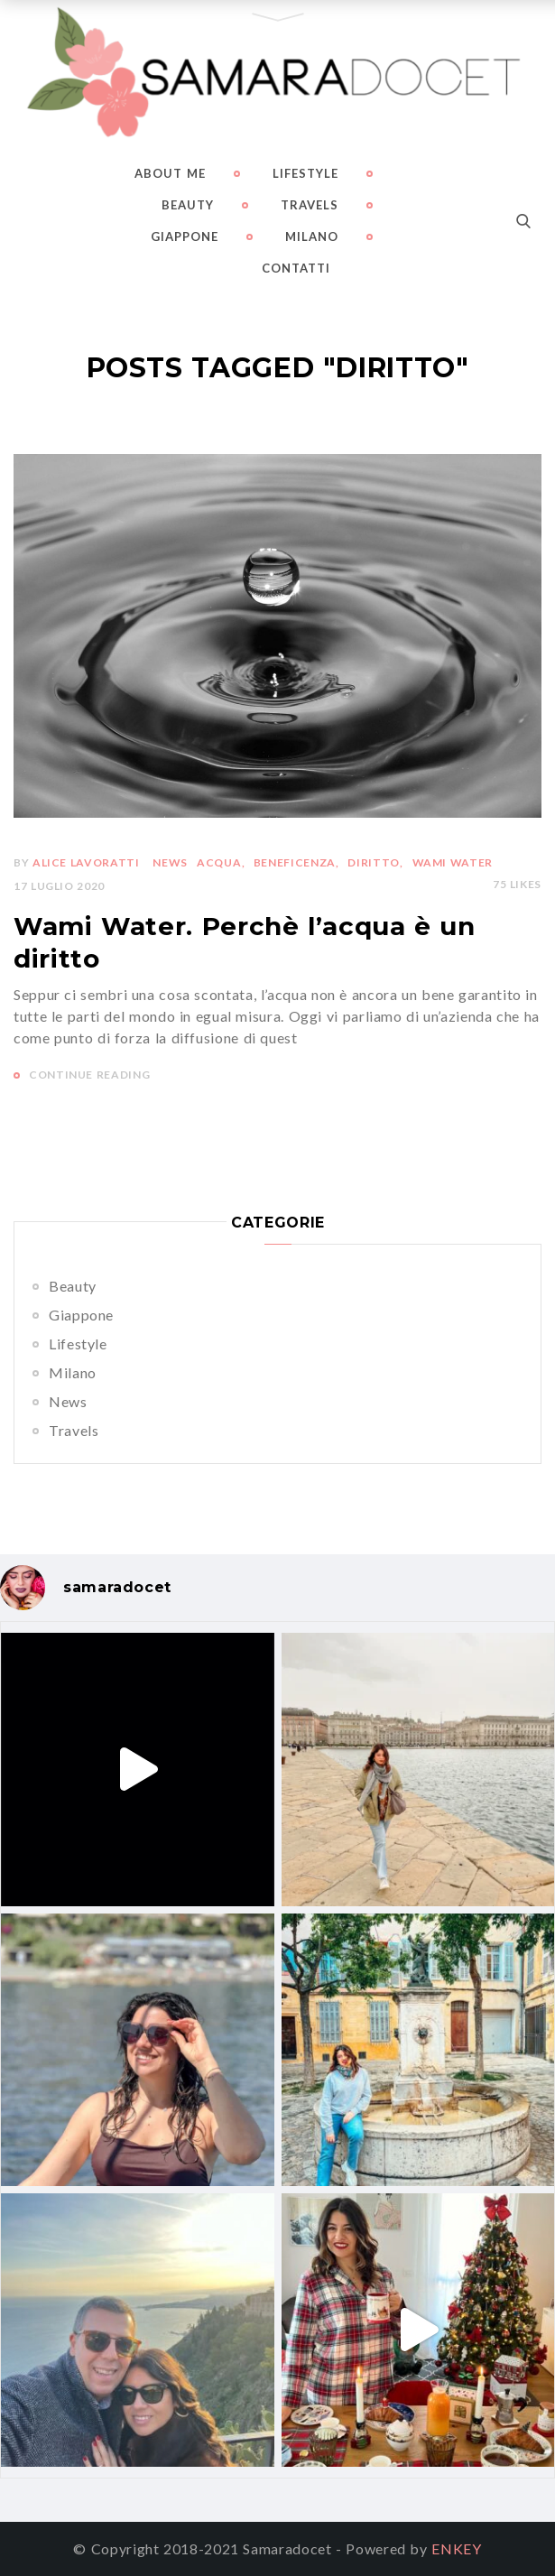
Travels (309, 205)
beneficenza (295, 862)
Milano (311, 236)
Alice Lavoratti (86, 862)
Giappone (184, 236)
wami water (452, 862)
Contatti (296, 268)
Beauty (188, 205)
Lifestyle (305, 173)
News (68, 1401)
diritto (373, 862)
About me (170, 173)
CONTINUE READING (89, 1074)
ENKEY (456, 2548)
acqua (219, 862)
